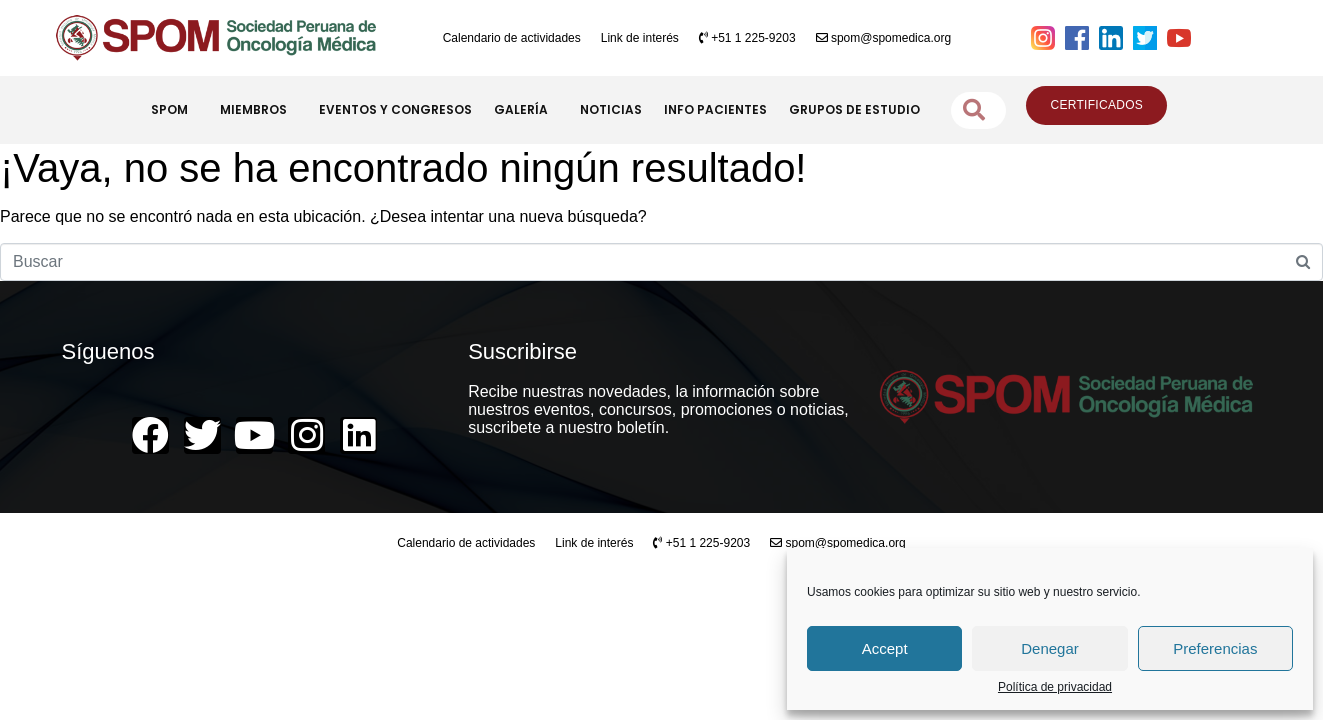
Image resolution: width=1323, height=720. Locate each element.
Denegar (1050, 648)
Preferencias (1215, 648)
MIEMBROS (258, 110)
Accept (885, 648)
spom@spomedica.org (884, 38)
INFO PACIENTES (715, 109)
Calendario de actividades (512, 38)
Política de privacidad (1055, 687)
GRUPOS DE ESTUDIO (854, 109)
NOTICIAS (611, 109)
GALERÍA (526, 110)
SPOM (174, 110)
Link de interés (640, 38)
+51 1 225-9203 (747, 38)
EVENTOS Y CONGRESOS (395, 109)
